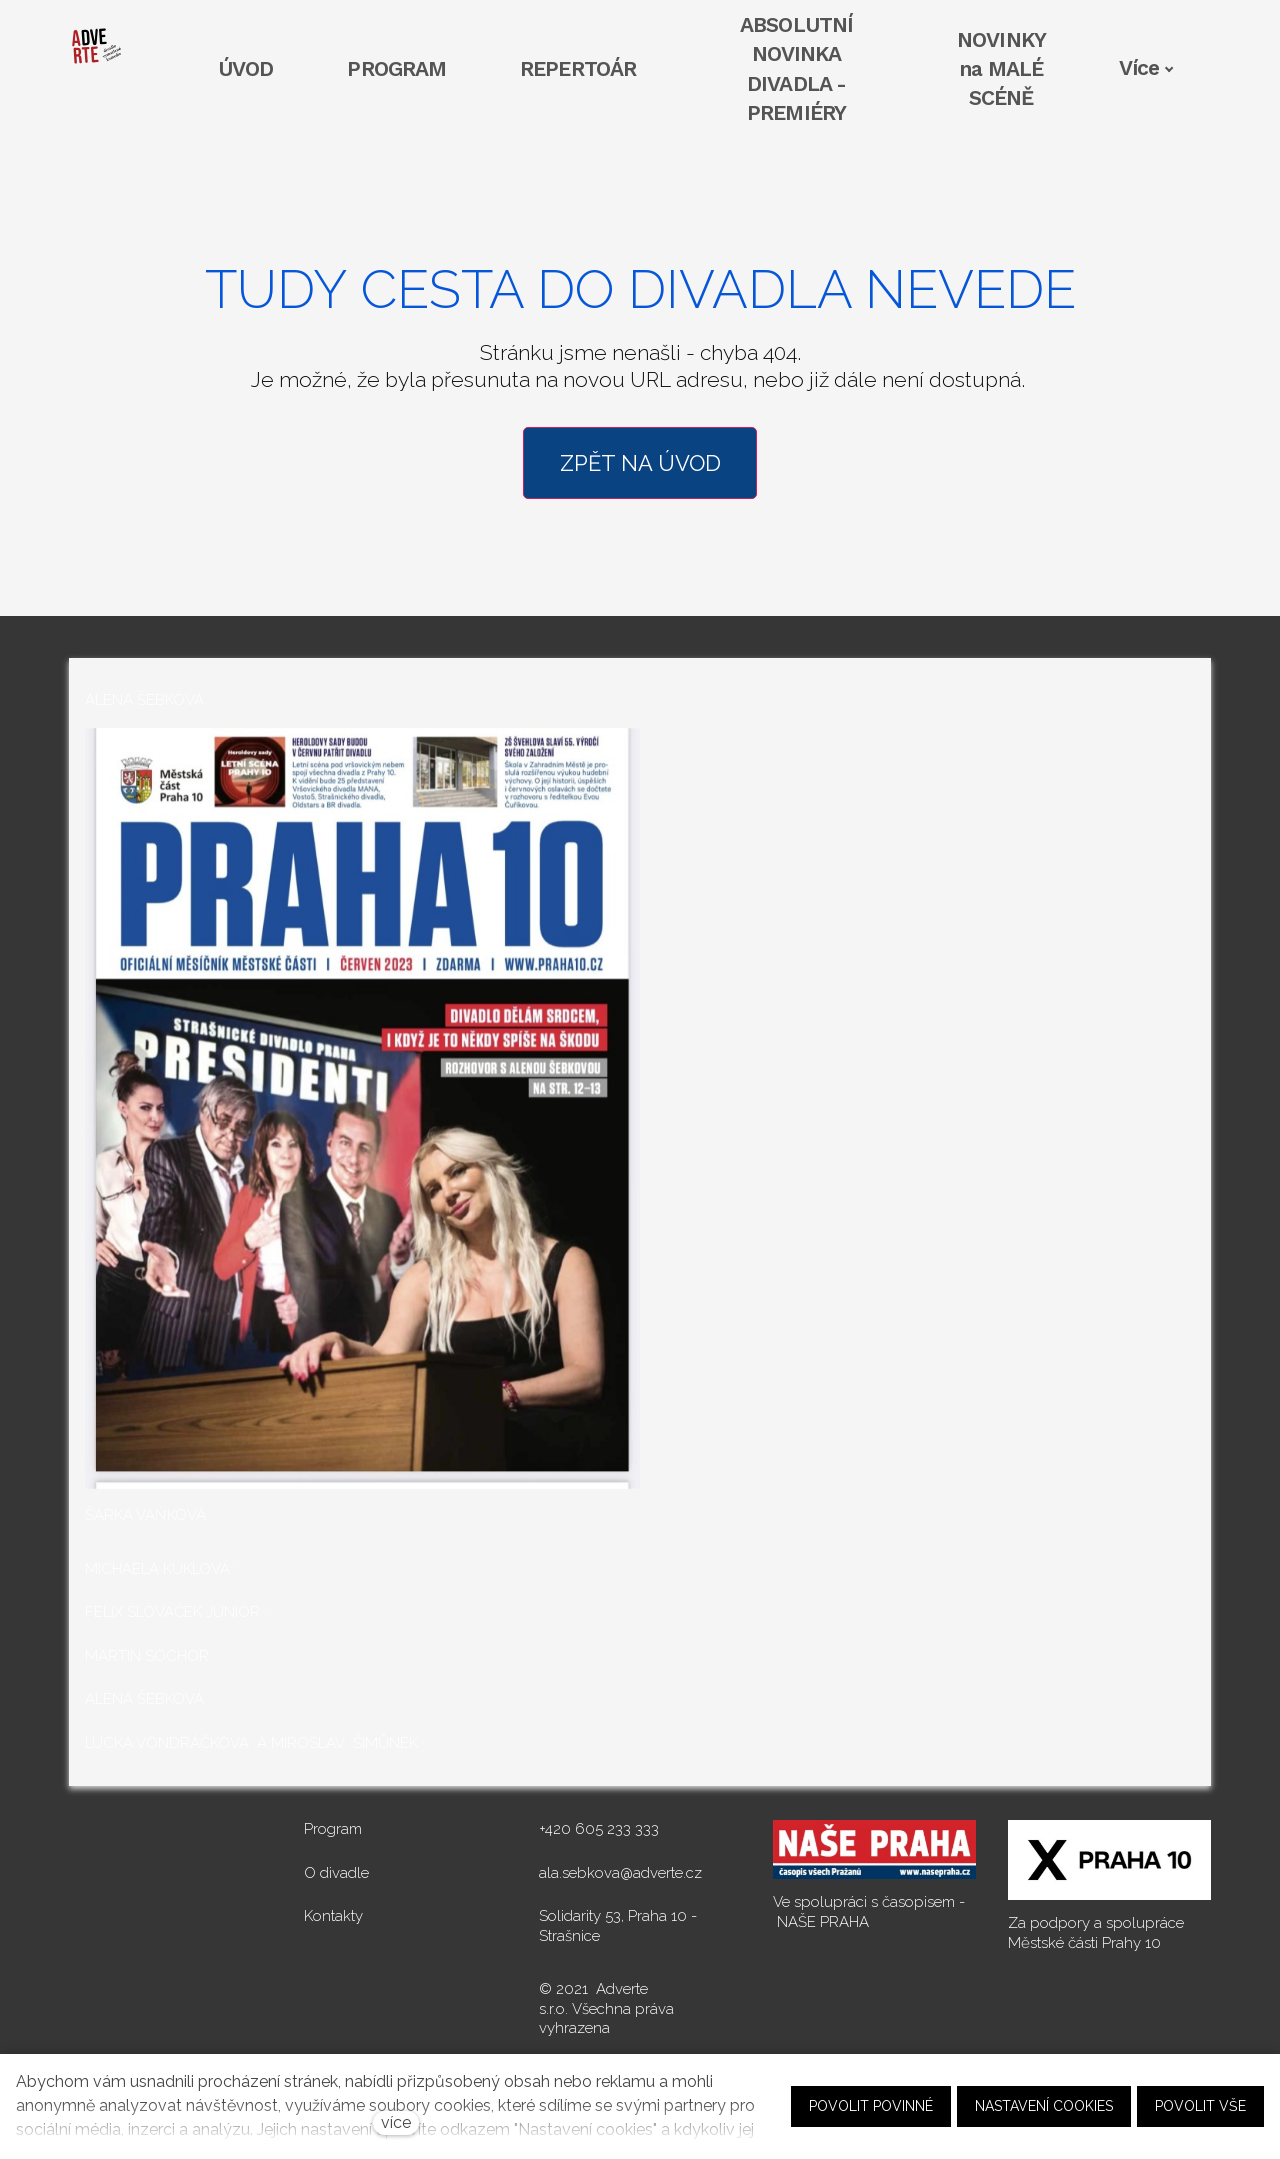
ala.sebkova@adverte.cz (620, 1873)
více (396, 2122)
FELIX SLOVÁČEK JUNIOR (172, 1612)
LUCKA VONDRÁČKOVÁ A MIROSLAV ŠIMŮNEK (251, 1743)
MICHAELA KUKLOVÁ (157, 1569)
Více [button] (1146, 67)
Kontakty (333, 1916)
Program (333, 1829)
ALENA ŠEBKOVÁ (144, 1699)
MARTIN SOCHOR (147, 1656)
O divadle (336, 1873)
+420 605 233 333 (599, 1829)
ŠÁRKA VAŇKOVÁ (145, 1515)
